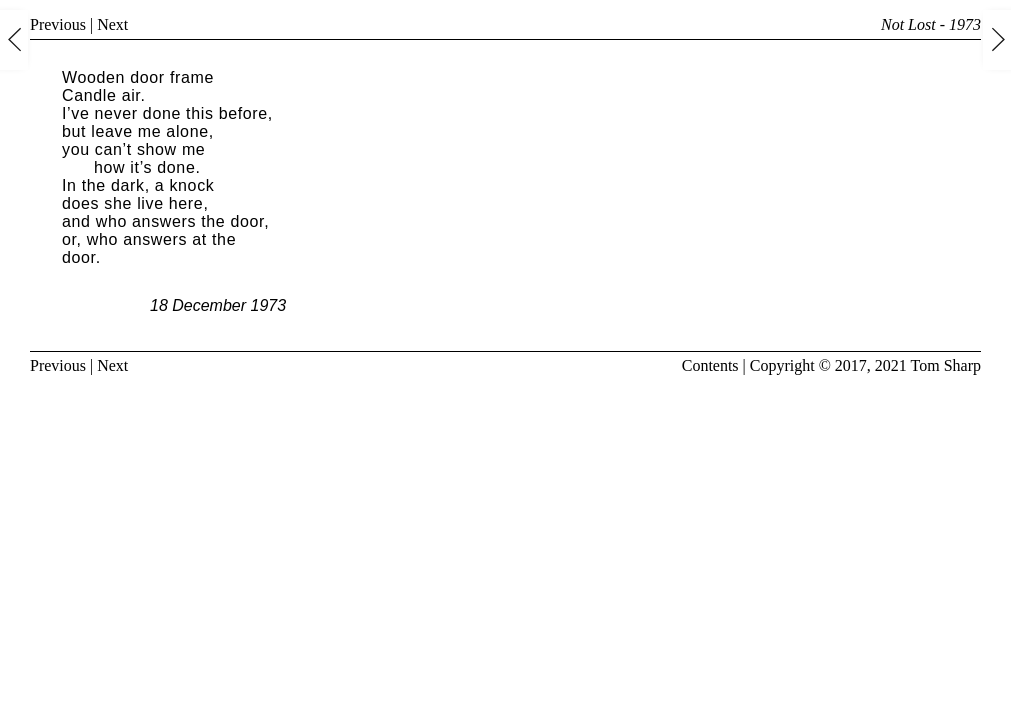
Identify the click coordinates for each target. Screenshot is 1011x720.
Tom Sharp (946, 365)
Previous (58, 24)
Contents (710, 365)
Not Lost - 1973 (931, 24)
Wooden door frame (138, 77)
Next (112, 24)
